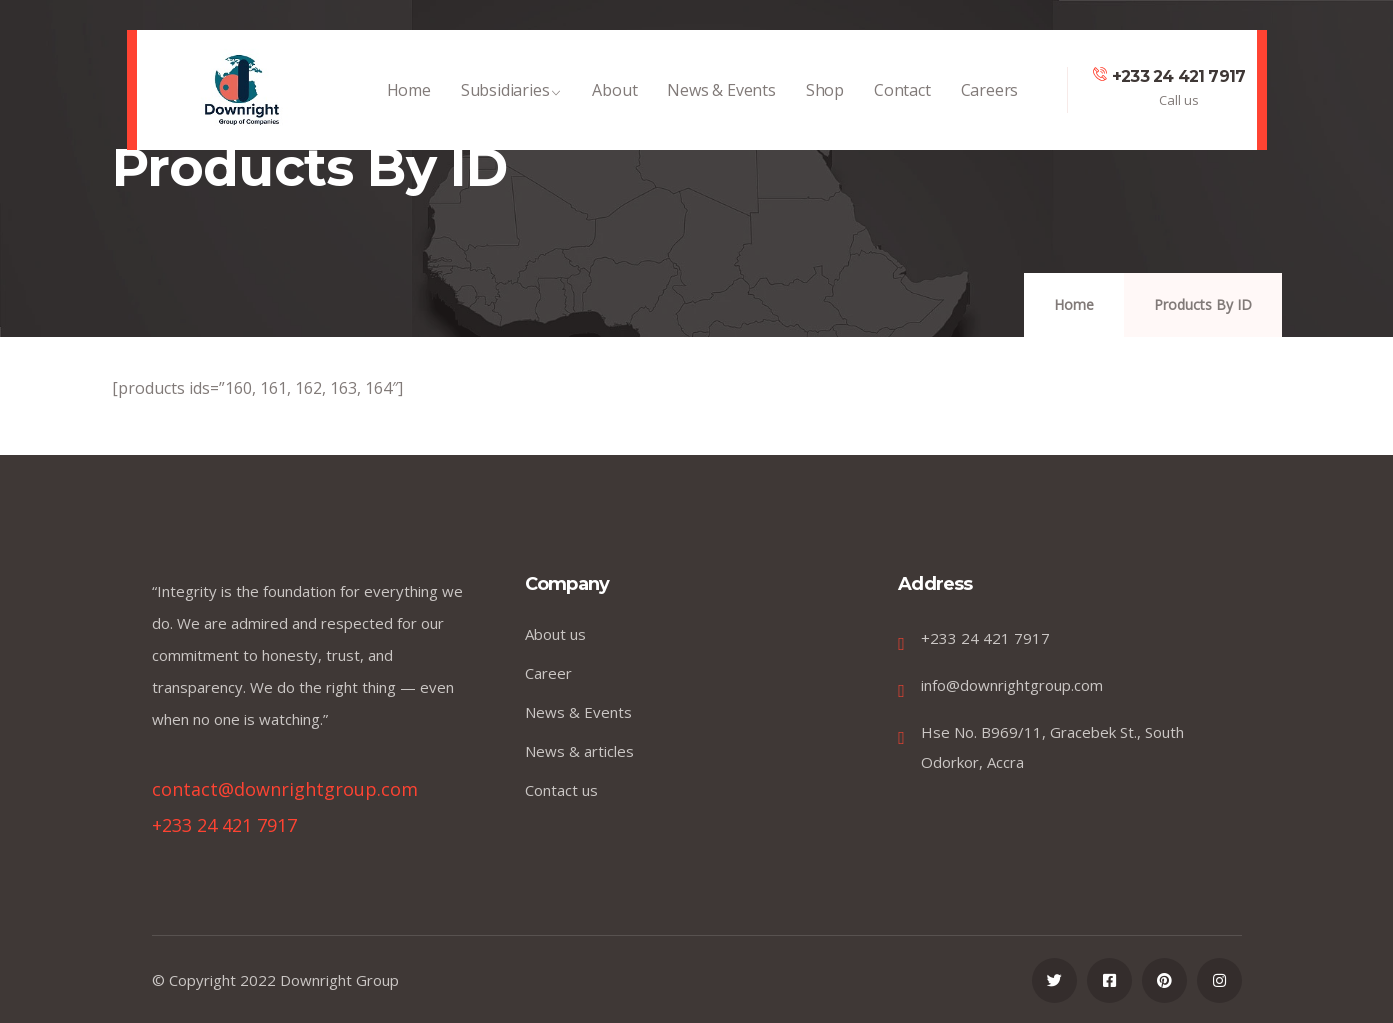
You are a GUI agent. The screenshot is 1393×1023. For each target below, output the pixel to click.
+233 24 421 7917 (1178, 76)
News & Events (721, 100)
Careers (990, 100)
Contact (902, 100)
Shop (825, 100)
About (614, 100)
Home (409, 100)
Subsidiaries (512, 100)
